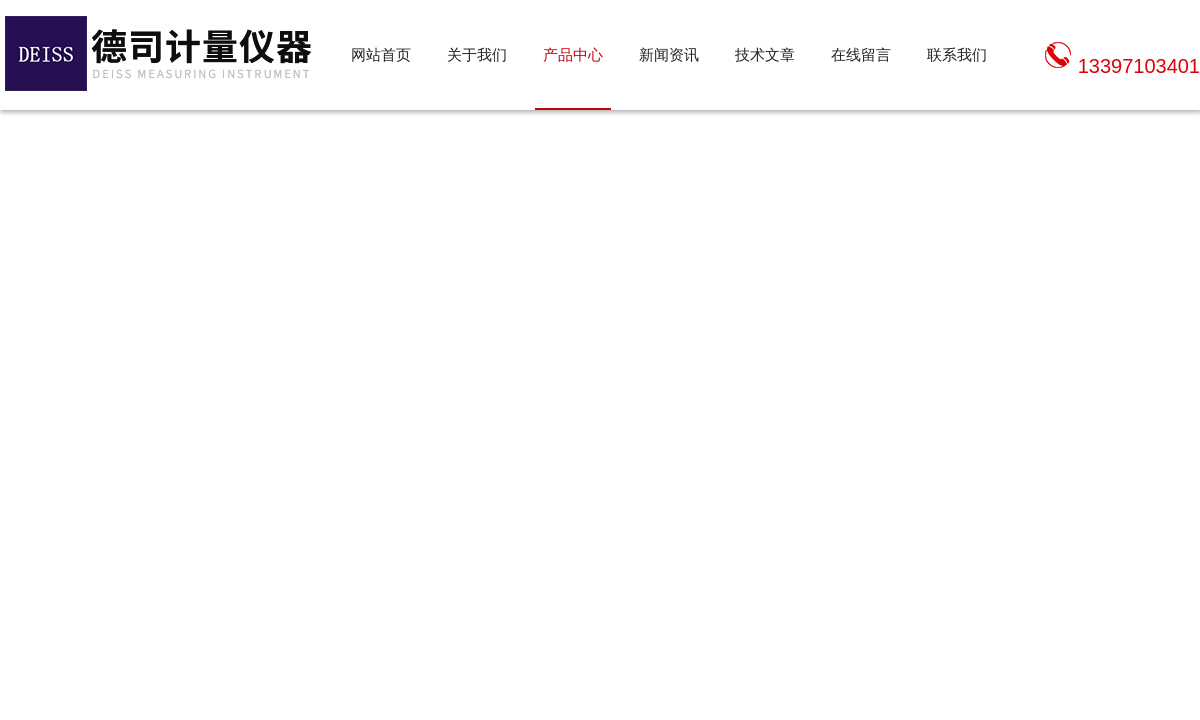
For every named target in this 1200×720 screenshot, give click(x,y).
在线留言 (861, 54)
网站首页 (381, 54)
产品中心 (573, 54)
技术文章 (765, 54)
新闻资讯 (669, 54)
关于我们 (477, 54)
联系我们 (957, 54)
